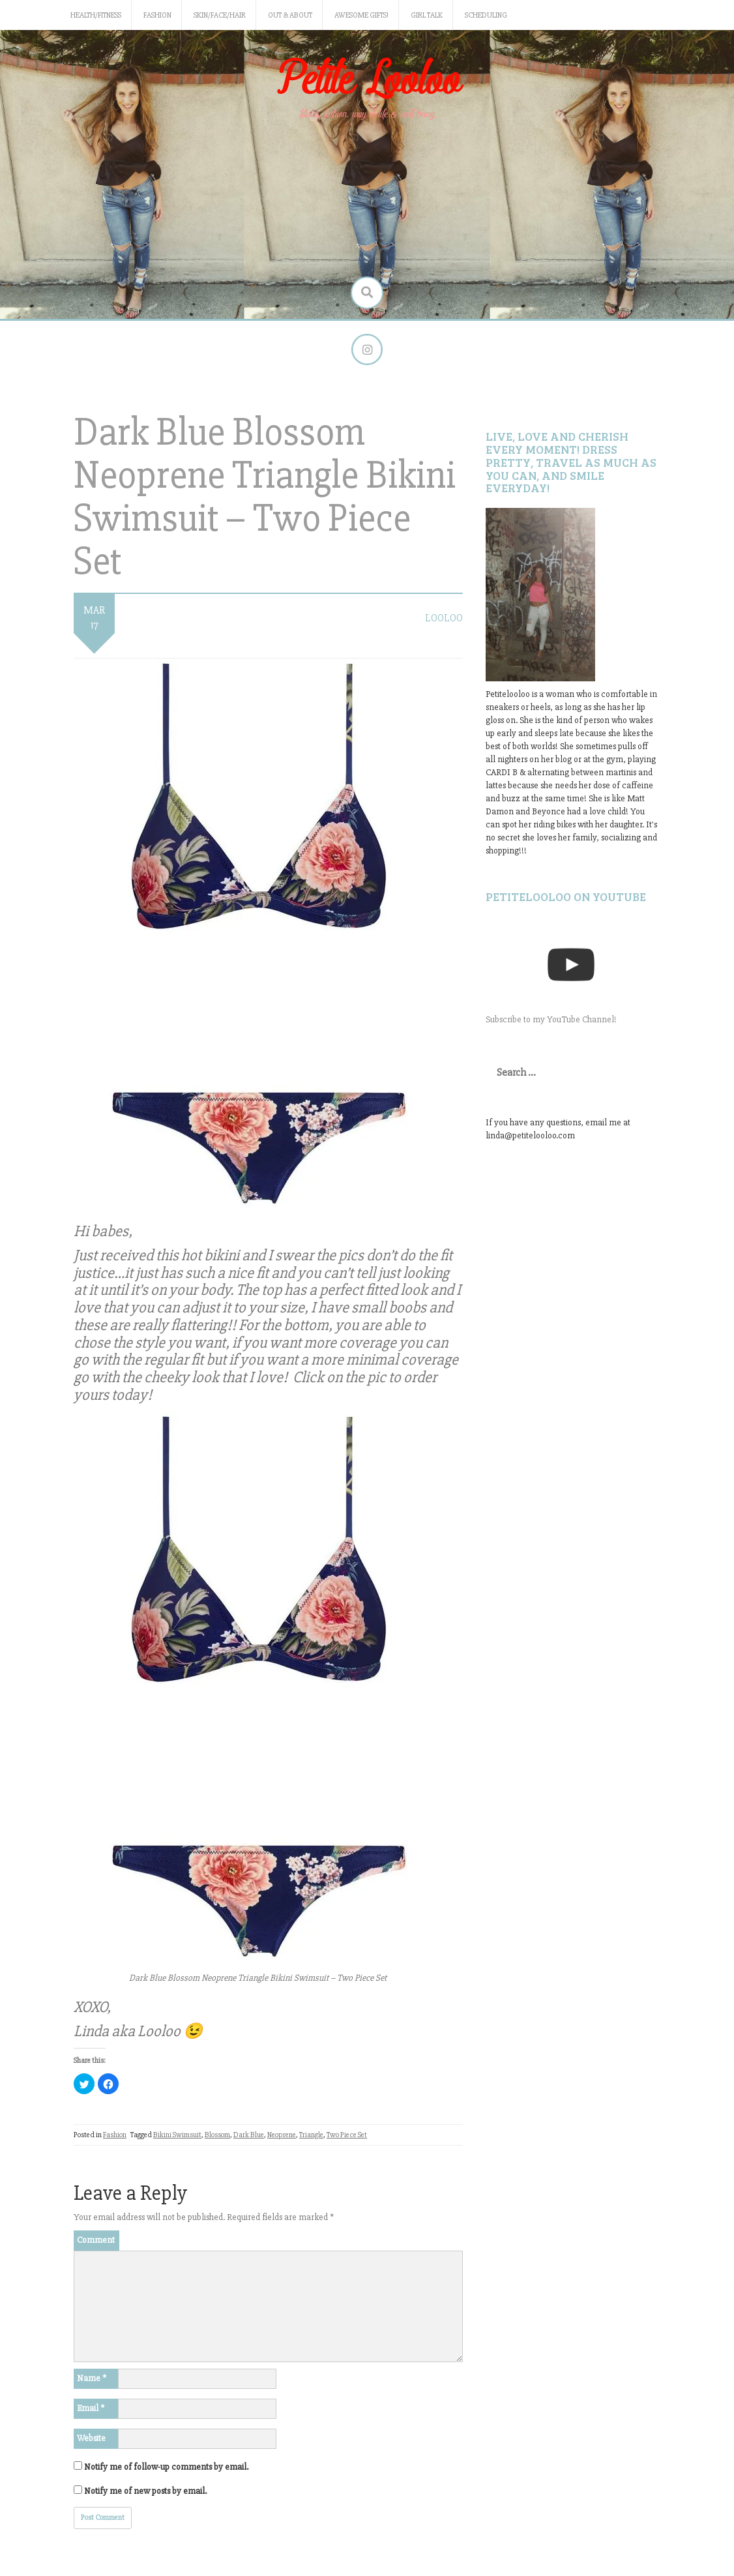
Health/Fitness (95, 15)
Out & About (290, 15)
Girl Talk (427, 15)
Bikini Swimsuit (177, 2135)
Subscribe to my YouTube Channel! (551, 1020)
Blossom (217, 2135)
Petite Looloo (367, 80)
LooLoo (444, 619)
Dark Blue (248, 2135)
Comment (96, 2241)
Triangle (311, 2135)
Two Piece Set (347, 2135)
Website (91, 2439)
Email (90, 2409)
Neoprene (281, 2135)
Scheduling (486, 15)
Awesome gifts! (361, 15)
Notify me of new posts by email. (145, 2492)
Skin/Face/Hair (220, 15)
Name (91, 2379)
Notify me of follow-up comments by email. (166, 2468)
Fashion (157, 15)
